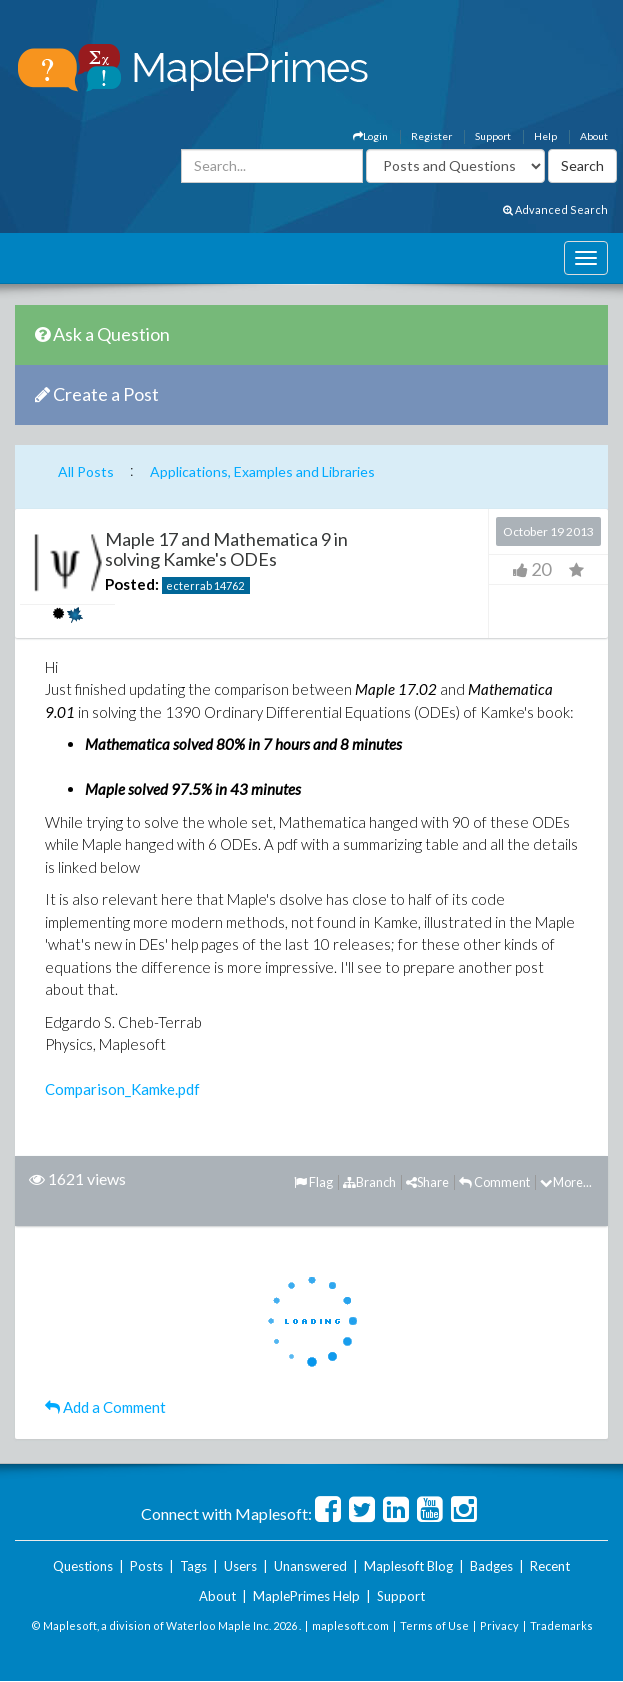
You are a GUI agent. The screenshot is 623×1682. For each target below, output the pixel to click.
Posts (146, 1566)
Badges (491, 1566)
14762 (229, 585)
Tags (193, 1566)
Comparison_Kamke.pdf (122, 1089)
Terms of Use (434, 1625)
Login (370, 136)
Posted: (132, 584)
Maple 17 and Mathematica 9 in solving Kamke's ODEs (226, 549)
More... (566, 1182)
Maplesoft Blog (408, 1566)
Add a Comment (105, 1407)
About (594, 136)
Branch (369, 1182)
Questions (83, 1566)
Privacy (499, 1625)
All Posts (86, 471)
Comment (494, 1182)
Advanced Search (555, 209)
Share (427, 1182)
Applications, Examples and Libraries (262, 471)
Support (493, 136)
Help (545, 136)
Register (431, 136)
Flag (313, 1182)
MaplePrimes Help (306, 1596)
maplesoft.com (350, 1625)
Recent (550, 1566)
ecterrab (189, 585)
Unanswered (310, 1566)
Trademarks (561, 1625)
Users (240, 1566)
